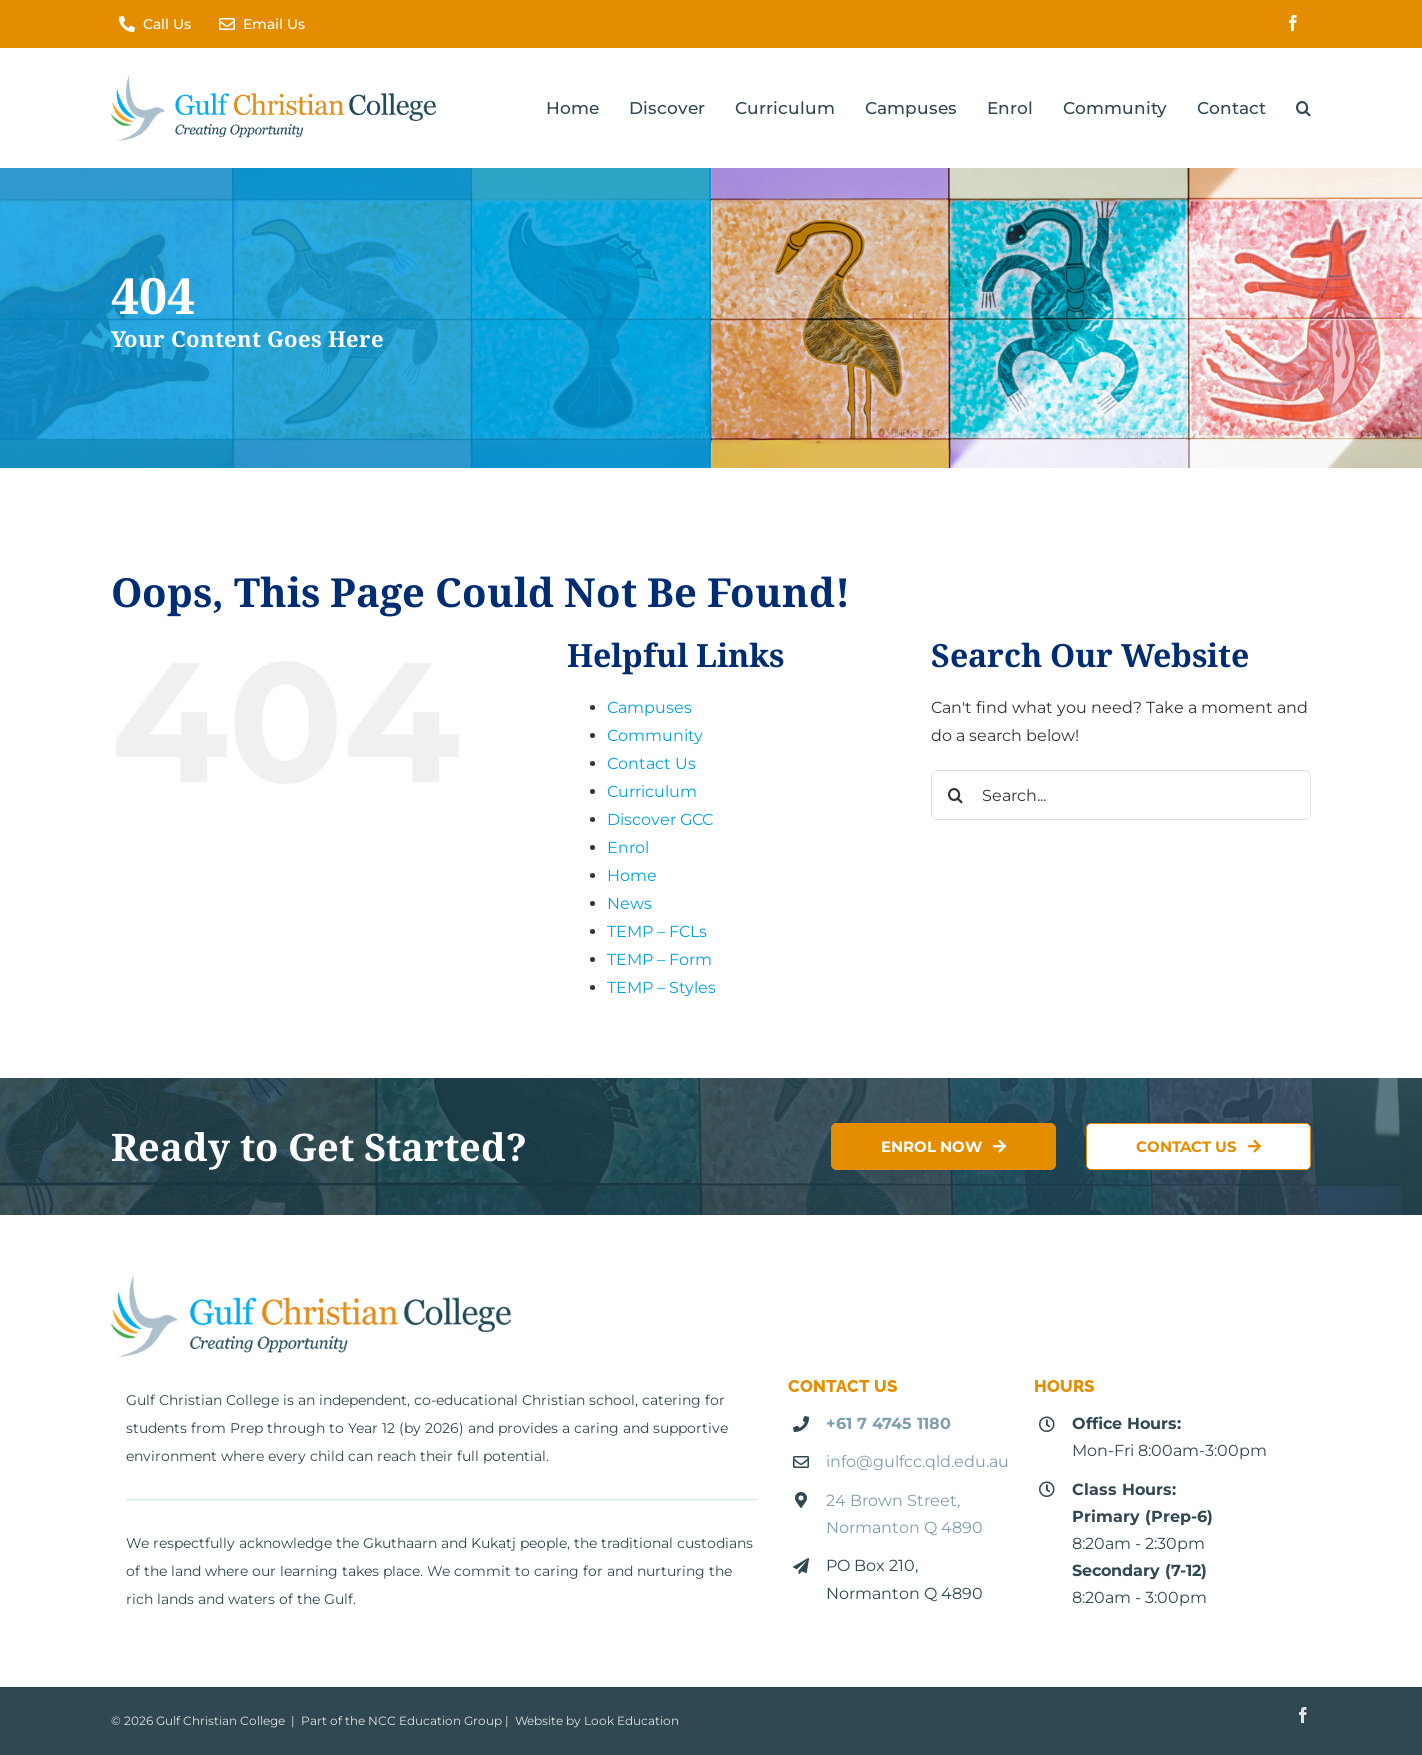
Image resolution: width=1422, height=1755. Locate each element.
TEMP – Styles (661, 987)
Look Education (631, 1720)
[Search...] (1121, 795)
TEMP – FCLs (657, 931)
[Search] (956, 795)
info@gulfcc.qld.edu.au (917, 1461)
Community (655, 735)
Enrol (628, 847)
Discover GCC (660, 819)
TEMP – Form (659, 959)
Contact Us (651, 763)
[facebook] (1293, 23)
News (629, 903)
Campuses (649, 707)
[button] (1303, 108)
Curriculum (652, 791)
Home (632, 875)
